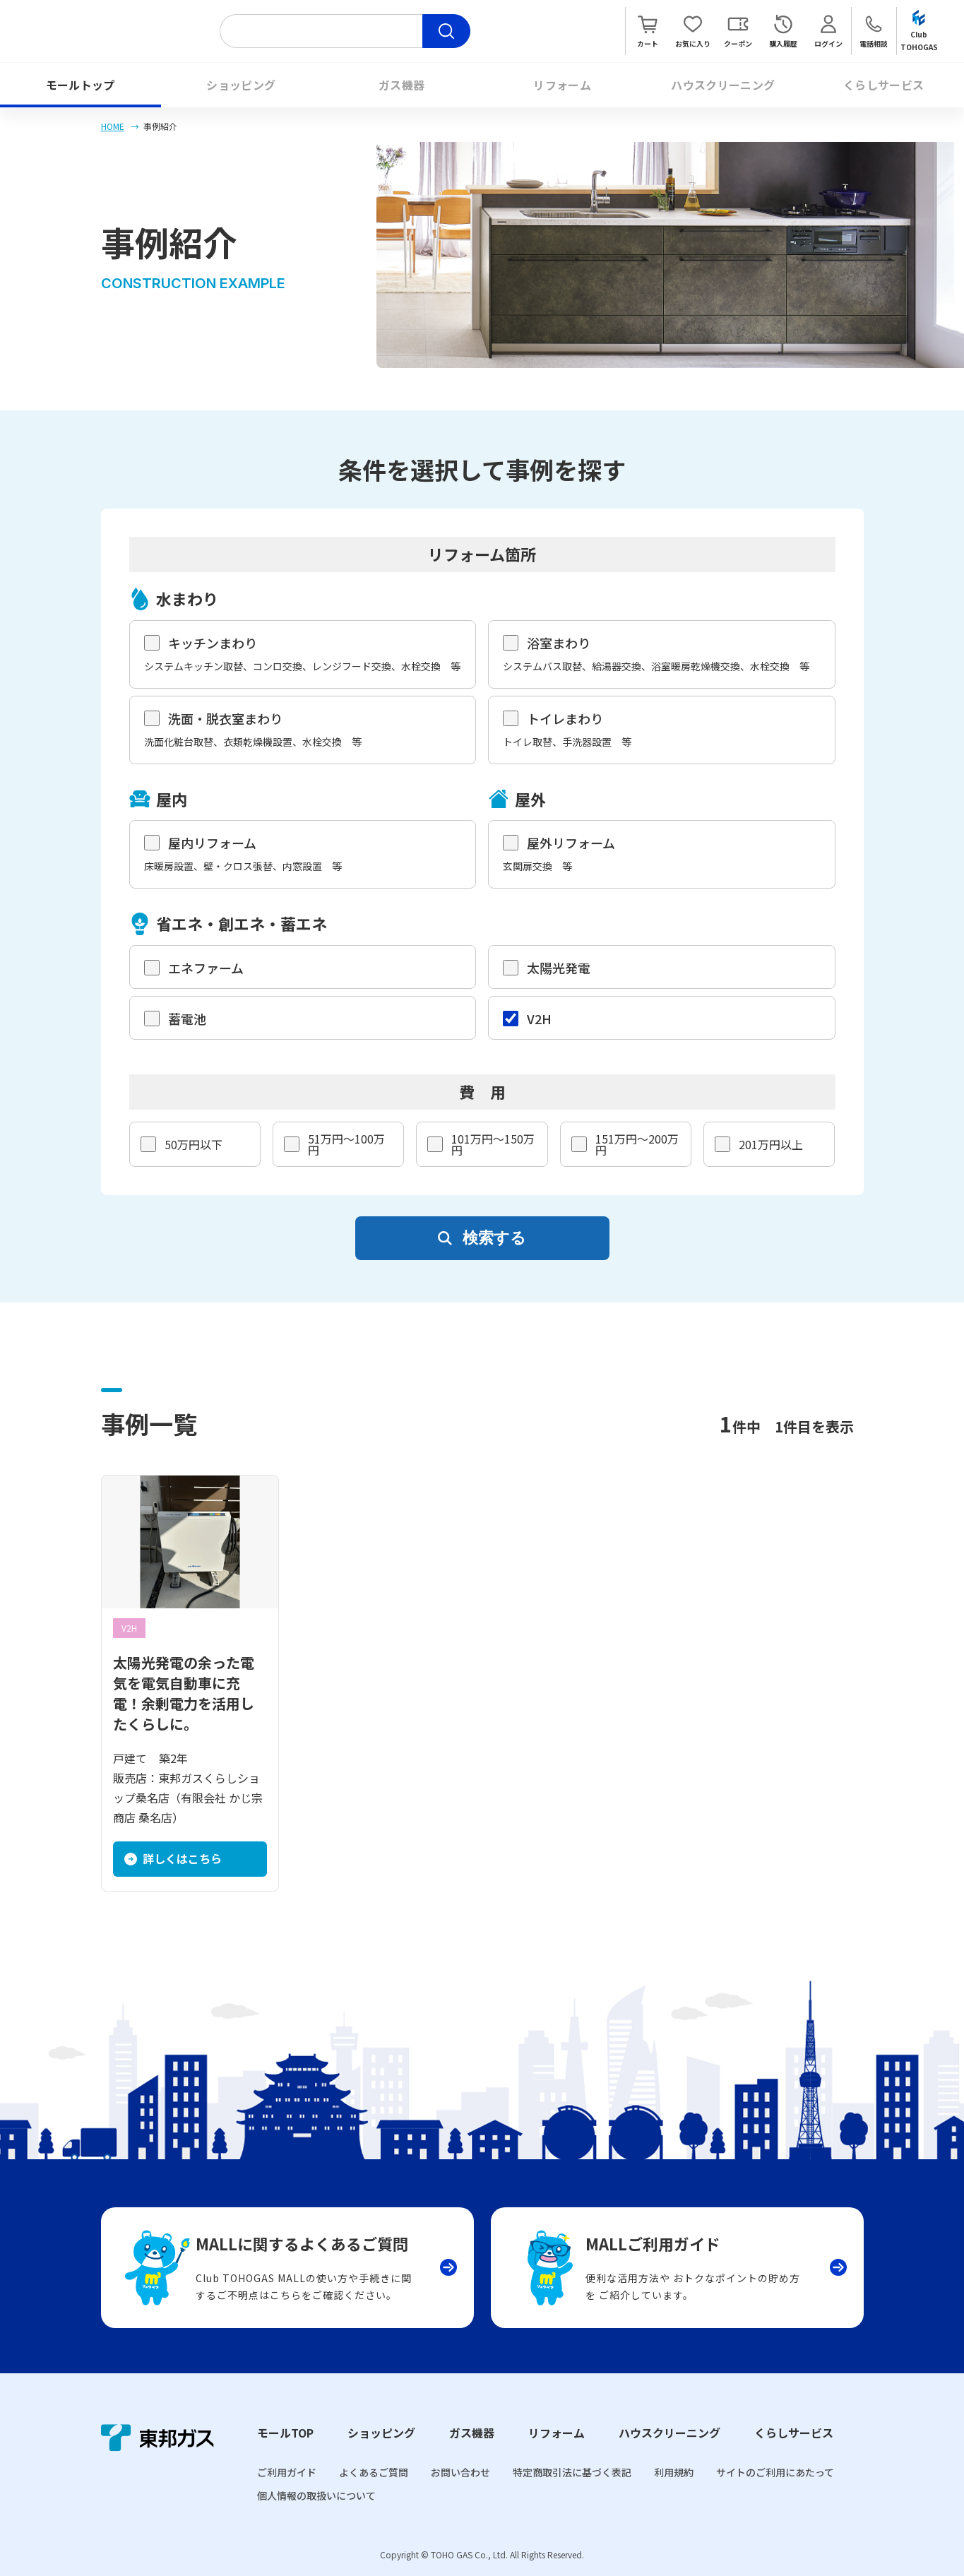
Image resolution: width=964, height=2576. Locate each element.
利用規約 (674, 2472)
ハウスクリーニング (723, 84)
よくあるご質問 (373, 2472)
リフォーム (562, 84)
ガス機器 (401, 84)
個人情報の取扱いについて (316, 2495)
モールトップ (80, 84)
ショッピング (240, 84)
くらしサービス (883, 84)
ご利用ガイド (286, 2472)
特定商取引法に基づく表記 (572, 2472)
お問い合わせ (460, 2472)
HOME (112, 126)
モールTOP (285, 2432)
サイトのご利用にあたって (775, 2472)
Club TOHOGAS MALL (114, 31)
